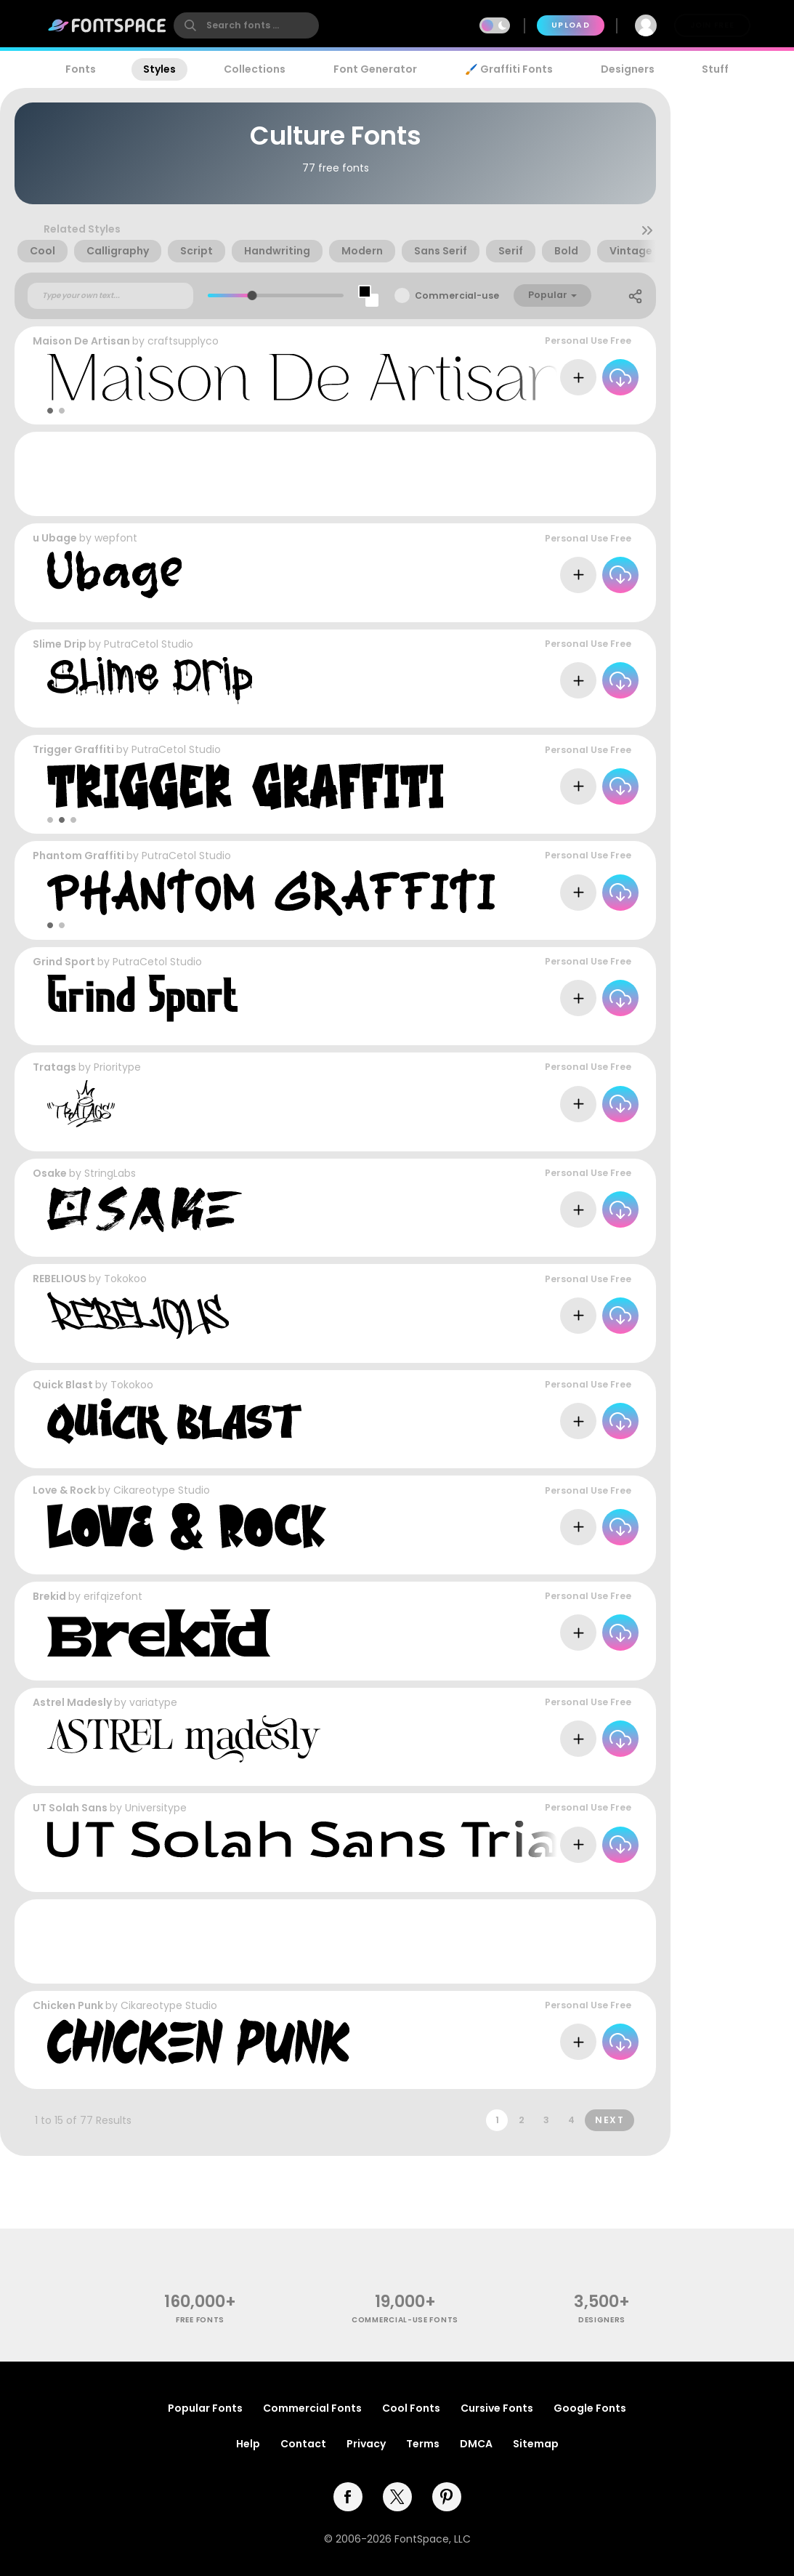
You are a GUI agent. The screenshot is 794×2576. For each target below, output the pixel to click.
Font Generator (375, 69)
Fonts (80, 69)
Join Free (712, 25)
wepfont (115, 538)
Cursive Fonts (497, 2408)
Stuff (715, 69)
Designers (628, 69)
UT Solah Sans (70, 1807)
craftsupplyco (183, 341)
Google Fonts (590, 2408)
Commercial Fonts (312, 2408)
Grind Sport (64, 961)
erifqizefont (113, 1596)
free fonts (200, 2319)
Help (248, 2443)
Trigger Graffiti (73, 749)
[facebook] (347, 2496)
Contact (303, 2443)
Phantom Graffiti (78, 855)
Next (609, 2120)
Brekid (49, 1596)
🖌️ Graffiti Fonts (508, 69)
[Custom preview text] (110, 296)
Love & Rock (64, 1490)
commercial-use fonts (405, 2319)
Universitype (156, 1807)
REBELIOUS (59, 1278)
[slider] (251, 295)
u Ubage (55, 538)
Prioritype (117, 1067)
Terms (422, 2443)
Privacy (366, 2443)
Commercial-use (457, 295)
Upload (570, 25)
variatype (153, 1702)
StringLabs (110, 1173)
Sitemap (536, 2443)
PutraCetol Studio (148, 644)
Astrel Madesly (72, 1702)
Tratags (54, 1067)
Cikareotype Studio (161, 1490)
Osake (50, 1173)
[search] (246, 25)
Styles (159, 69)
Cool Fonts (411, 2408)
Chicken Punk (68, 2005)
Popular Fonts (205, 2408)
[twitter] (397, 2496)
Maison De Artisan (81, 341)
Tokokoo (125, 1278)
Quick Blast (63, 1384)
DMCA (476, 2443)
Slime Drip (59, 644)
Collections (254, 69)
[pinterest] (446, 2496)
